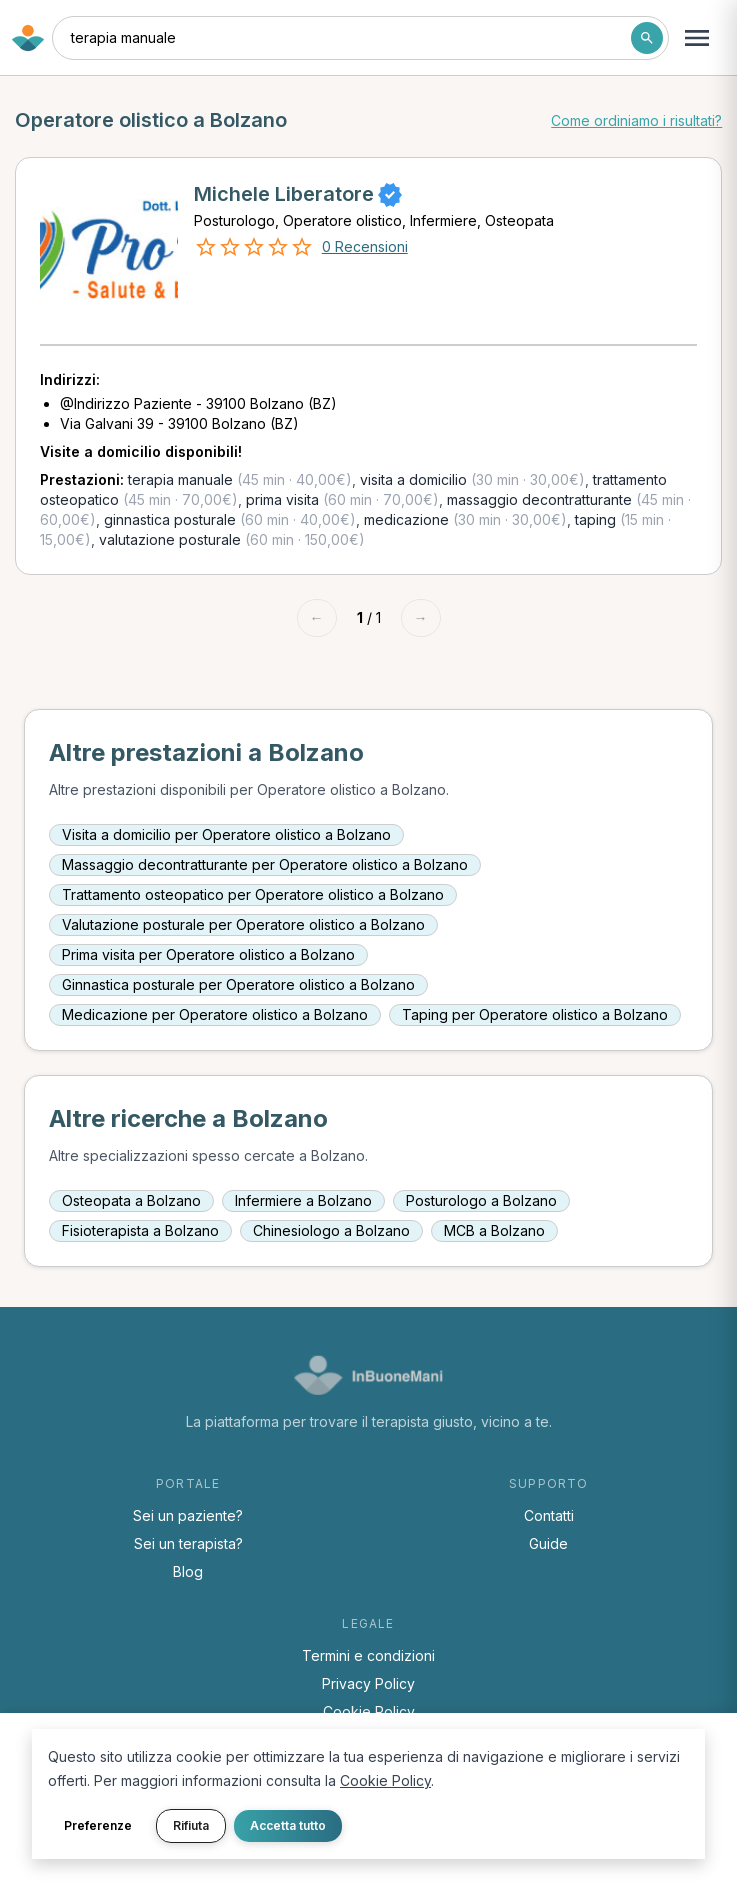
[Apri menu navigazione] (697, 38)
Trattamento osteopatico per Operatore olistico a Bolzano (253, 894)
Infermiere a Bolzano (303, 1200)
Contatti (549, 1515)
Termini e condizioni (368, 1655)
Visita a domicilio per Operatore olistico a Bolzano (226, 834)
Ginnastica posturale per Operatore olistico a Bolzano (238, 984)
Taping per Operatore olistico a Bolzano (535, 1014)
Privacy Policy (368, 1683)
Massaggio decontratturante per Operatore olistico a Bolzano (265, 864)
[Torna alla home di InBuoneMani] (28, 38)
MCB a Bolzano (494, 1230)
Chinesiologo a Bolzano (331, 1230)
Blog (188, 1571)
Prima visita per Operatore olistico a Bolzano (208, 954)
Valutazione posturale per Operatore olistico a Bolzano (243, 924)
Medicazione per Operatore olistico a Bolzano (215, 1014)
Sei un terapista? (188, 1543)
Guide (548, 1543)
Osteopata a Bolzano (131, 1200)
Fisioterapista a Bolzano (140, 1230)
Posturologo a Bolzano (481, 1200)
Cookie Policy (369, 1711)
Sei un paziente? (188, 1515)
